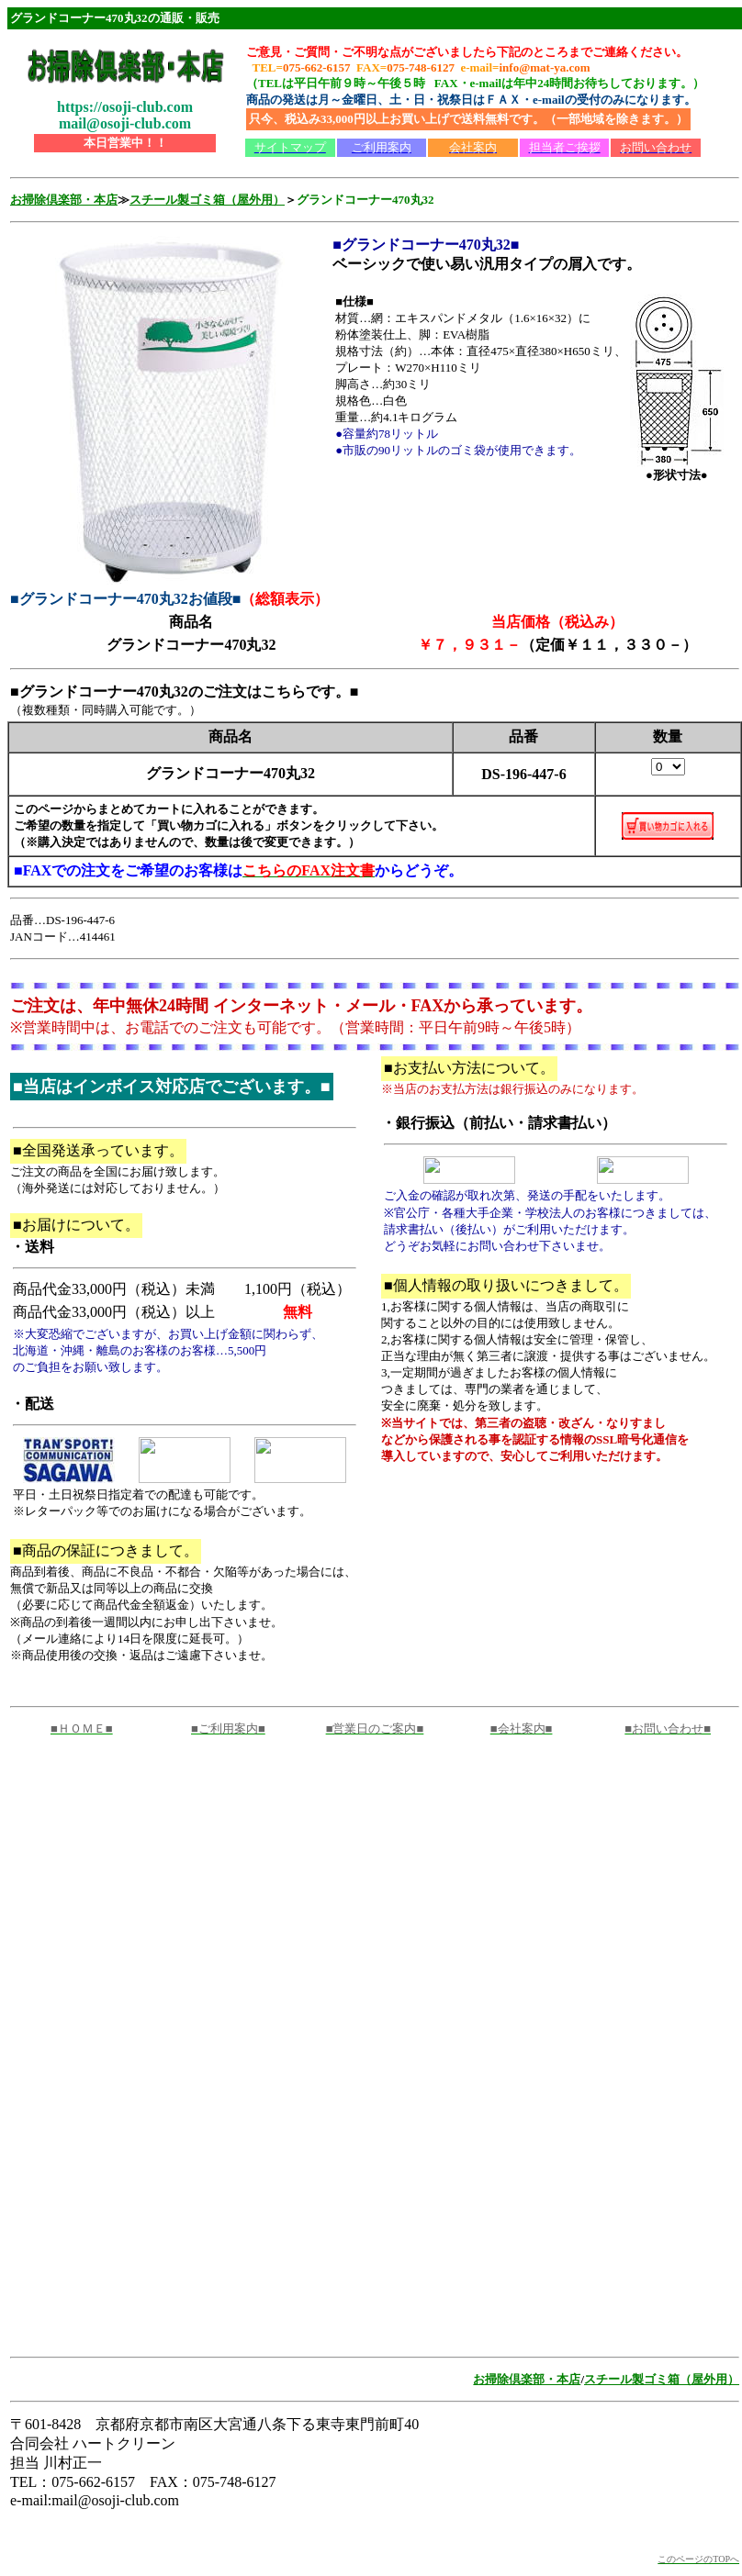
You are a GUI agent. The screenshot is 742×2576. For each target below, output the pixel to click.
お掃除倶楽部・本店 (64, 199)
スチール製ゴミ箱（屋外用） (207, 199)
